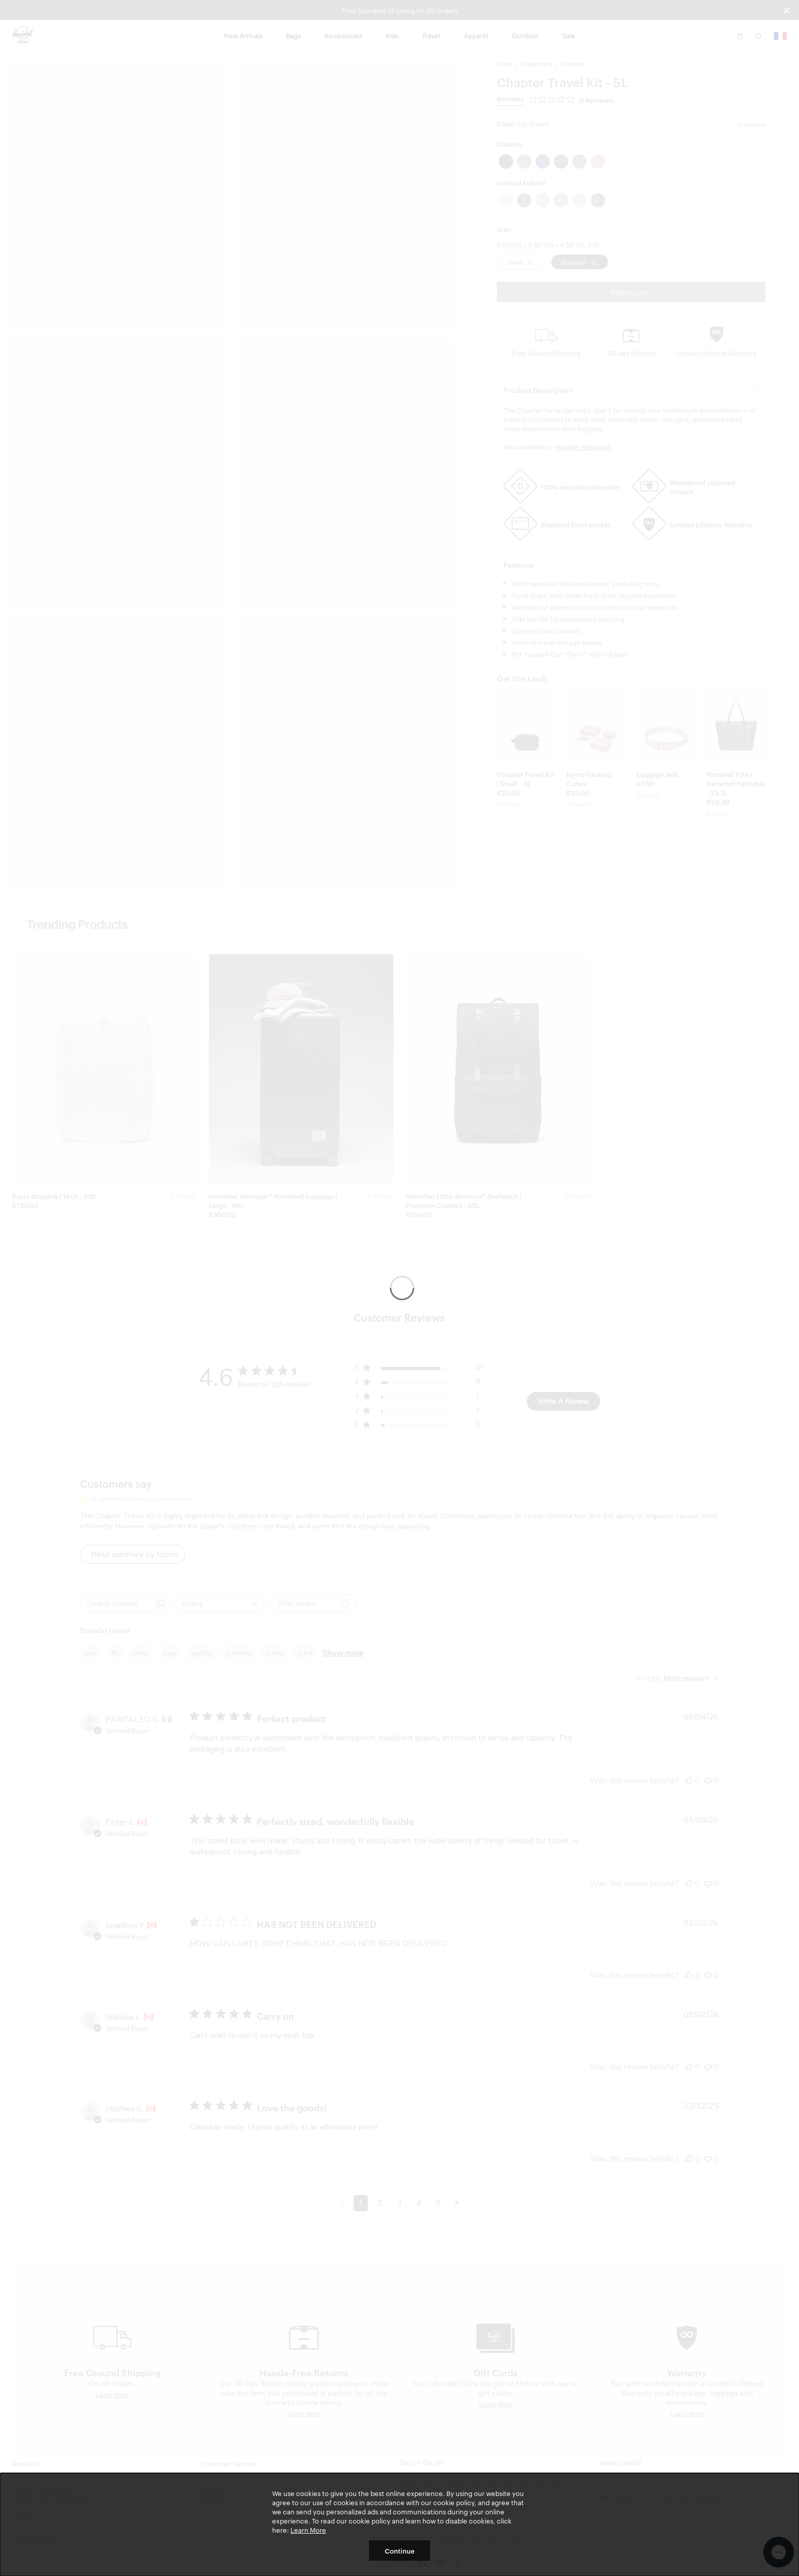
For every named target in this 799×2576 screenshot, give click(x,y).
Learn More (308, 2529)
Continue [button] (400, 2550)
